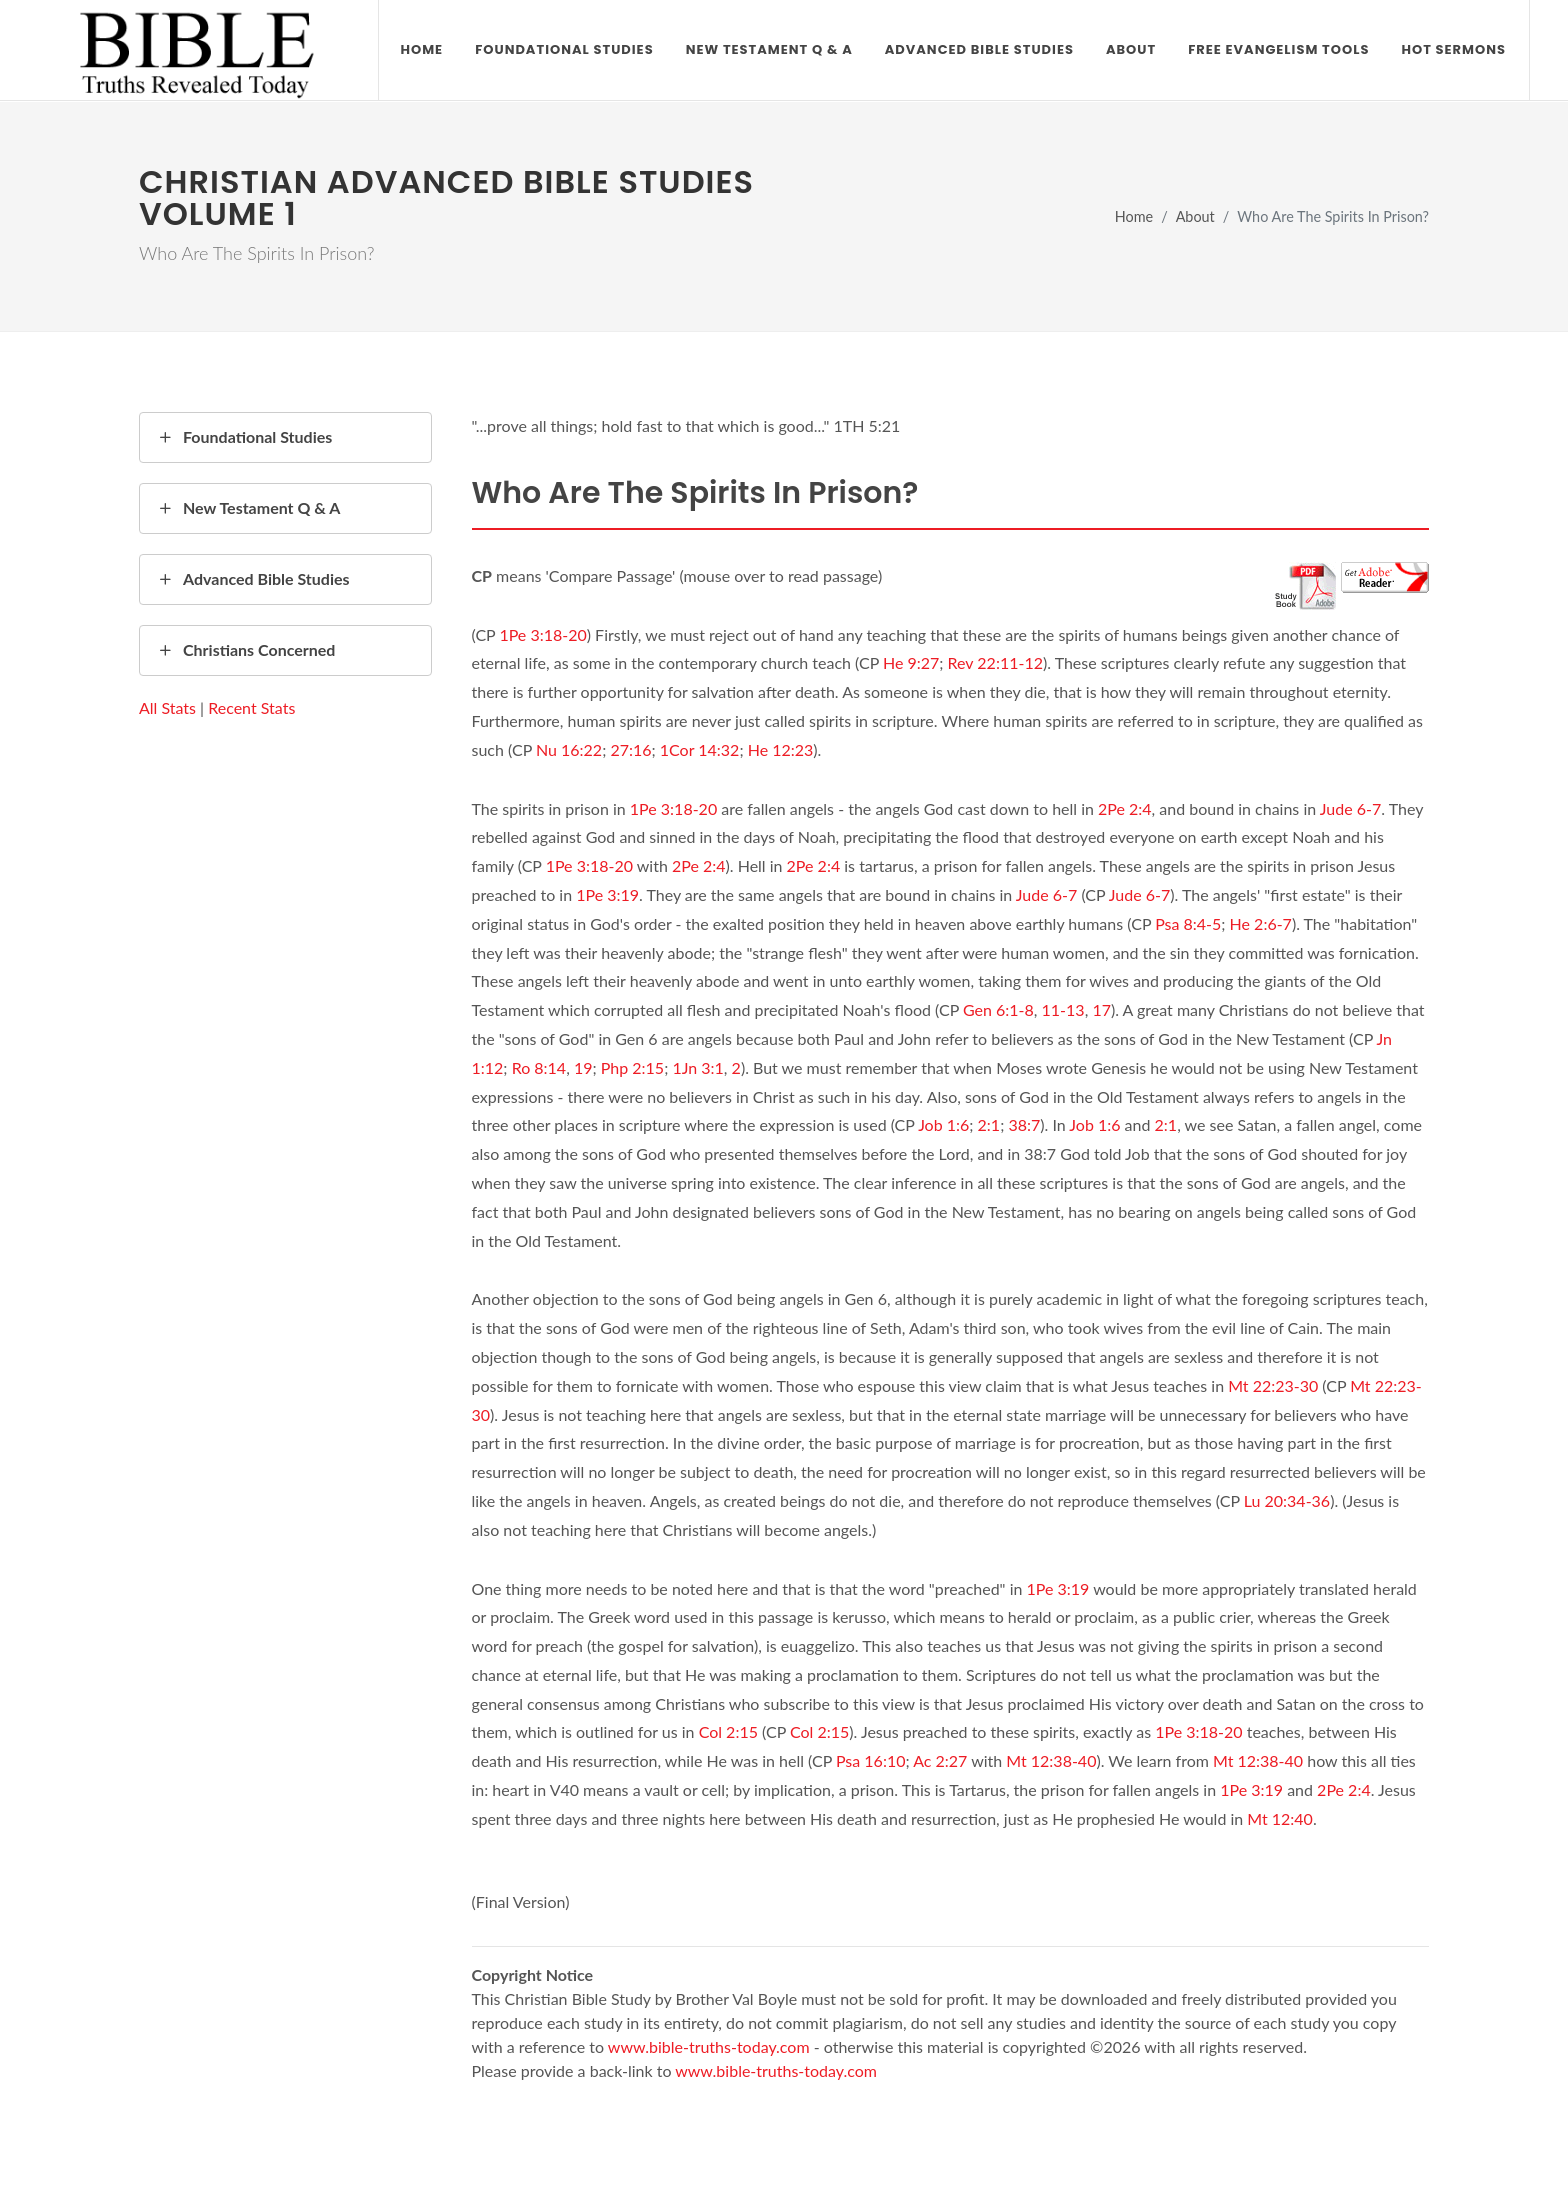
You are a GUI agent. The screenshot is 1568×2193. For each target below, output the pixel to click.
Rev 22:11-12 (995, 662)
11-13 (1063, 1009)
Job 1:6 (943, 1124)
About (1195, 216)
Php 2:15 (632, 1067)
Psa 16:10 (871, 1760)
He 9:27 (911, 662)
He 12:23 (781, 749)
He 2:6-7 (1261, 923)
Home (1134, 216)
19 (583, 1067)
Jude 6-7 (1350, 808)
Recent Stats (251, 707)
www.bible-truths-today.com (709, 2046)
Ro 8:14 (539, 1067)
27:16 (630, 749)
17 (1101, 1009)
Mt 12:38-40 (1051, 1760)
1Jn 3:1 (697, 1067)
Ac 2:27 (940, 1760)
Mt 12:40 (1280, 1818)
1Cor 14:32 (700, 749)
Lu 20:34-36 (1287, 1500)
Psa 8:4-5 (1188, 923)
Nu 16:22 (569, 749)
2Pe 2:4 (1125, 808)
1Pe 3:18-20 (542, 634)
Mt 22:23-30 (1273, 1385)
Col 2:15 (728, 1731)
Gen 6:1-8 (998, 1009)
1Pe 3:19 (607, 894)
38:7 (1024, 1124)
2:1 (989, 1124)
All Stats (167, 707)
